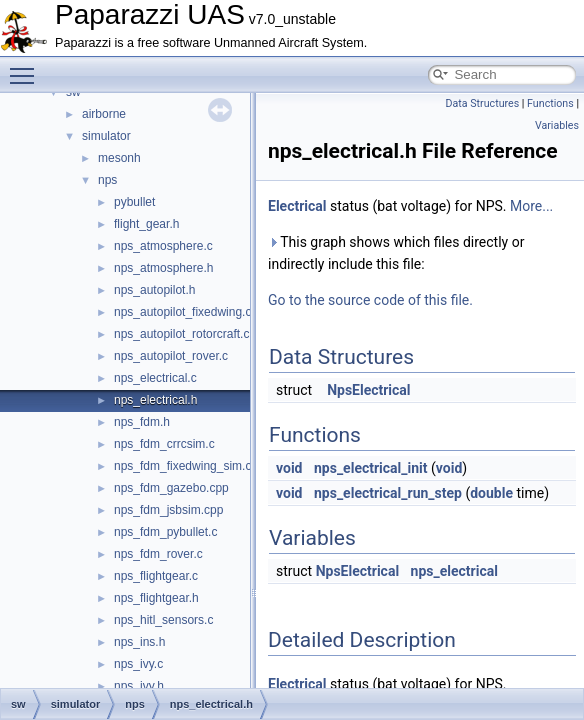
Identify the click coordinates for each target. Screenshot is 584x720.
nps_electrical (454, 571)
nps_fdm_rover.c (158, 554)
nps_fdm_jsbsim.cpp (168, 510)
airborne (104, 114)
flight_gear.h (146, 224)
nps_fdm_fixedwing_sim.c (182, 466)
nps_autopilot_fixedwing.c (182, 312)
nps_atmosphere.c (163, 246)
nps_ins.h (139, 642)
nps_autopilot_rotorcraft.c (181, 334)
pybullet (134, 202)
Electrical (297, 206)
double (491, 493)
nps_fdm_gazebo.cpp (171, 488)
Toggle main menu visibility (27, 67)
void (289, 468)
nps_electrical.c (155, 378)
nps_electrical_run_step (388, 493)
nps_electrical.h (155, 400)
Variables (557, 125)
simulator (106, 136)
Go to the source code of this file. (370, 300)
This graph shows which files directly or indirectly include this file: (396, 253)
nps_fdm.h (142, 422)
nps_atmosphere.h (163, 268)
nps (107, 180)
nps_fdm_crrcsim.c (164, 444)
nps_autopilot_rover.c (171, 356)
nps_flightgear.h (156, 598)
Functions (550, 103)
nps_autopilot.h (154, 290)
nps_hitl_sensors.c (163, 620)
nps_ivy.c (138, 664)
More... (531, 206)
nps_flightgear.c (156, 576)
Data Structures (483, 103)
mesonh (119, 158)
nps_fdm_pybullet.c (165, 532)
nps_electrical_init (371, 468)
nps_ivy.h (139, 686)
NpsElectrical (368, 390)
